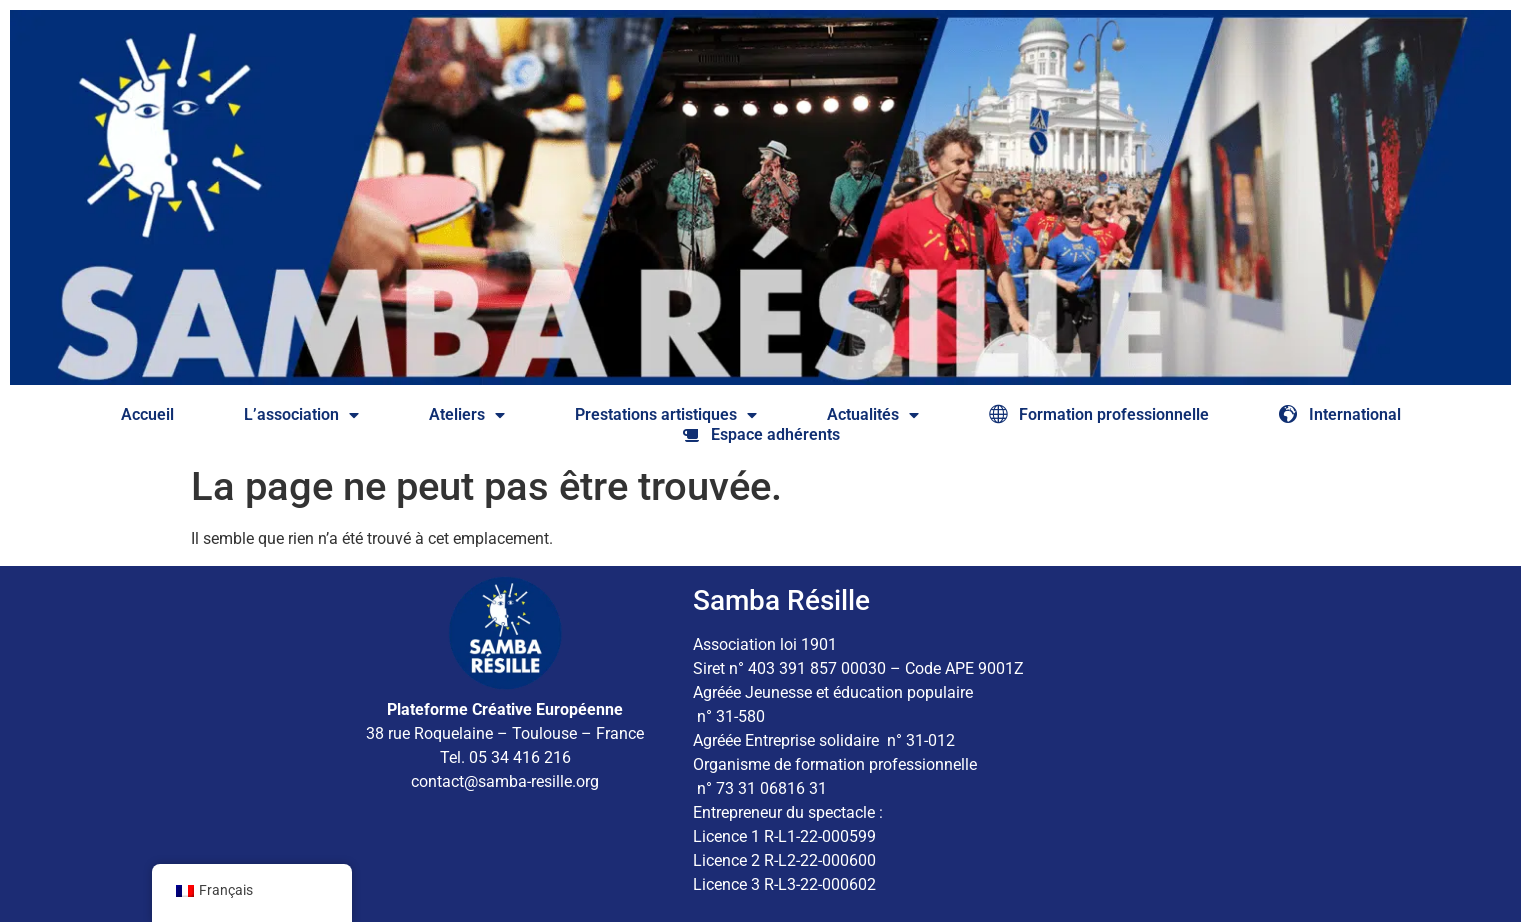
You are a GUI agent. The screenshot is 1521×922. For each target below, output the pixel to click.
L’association (301, 415)
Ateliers (467, 415)
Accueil (147, 414)
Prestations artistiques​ (666, 415)
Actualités (873, 415)
